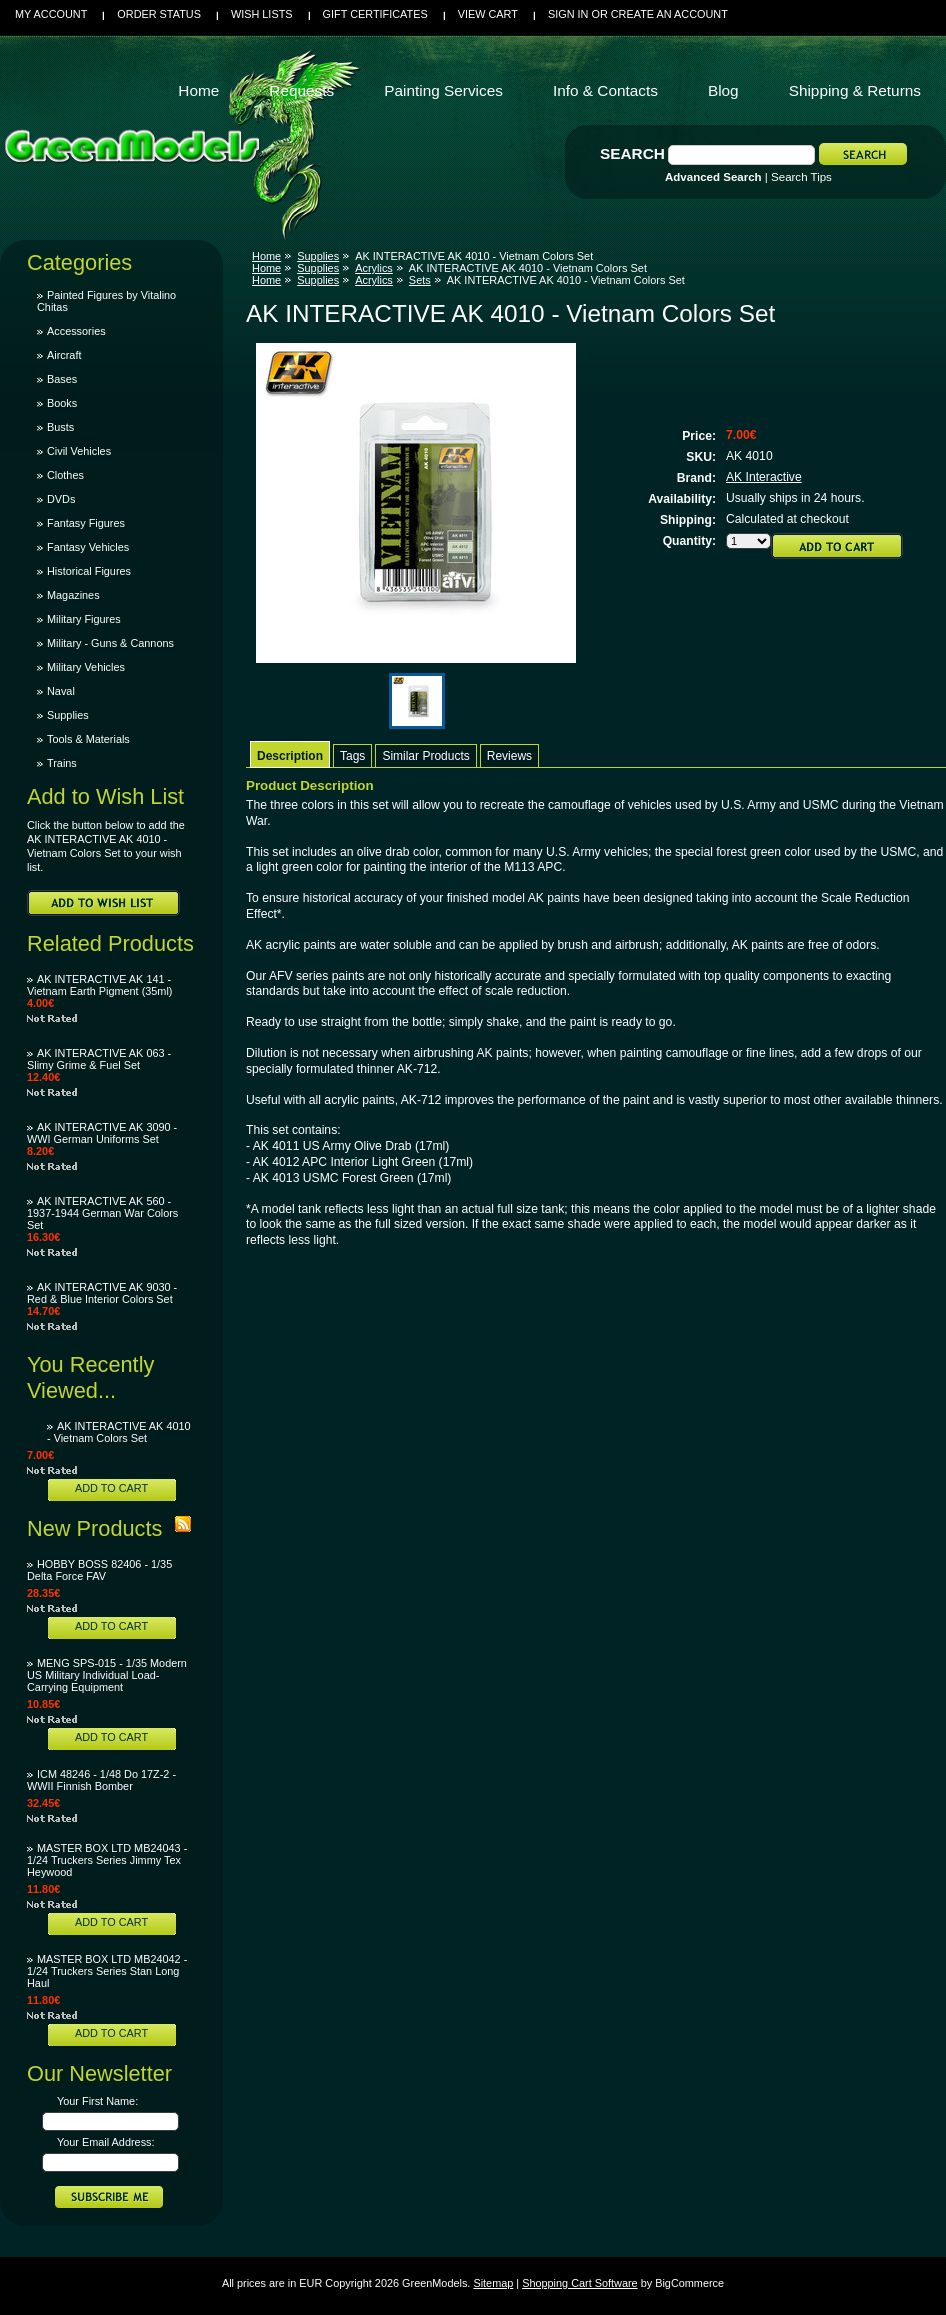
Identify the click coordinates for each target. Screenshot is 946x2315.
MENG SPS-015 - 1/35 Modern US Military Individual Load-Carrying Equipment (107, 1675)
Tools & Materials (88, 739)
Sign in (568, 14)
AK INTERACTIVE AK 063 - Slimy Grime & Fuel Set (99, 1059)
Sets (420, 280)
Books (62, 403)
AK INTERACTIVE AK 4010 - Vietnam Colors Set (119, 1432)
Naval (61, 691)
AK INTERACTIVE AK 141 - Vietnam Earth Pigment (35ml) (99, 985)
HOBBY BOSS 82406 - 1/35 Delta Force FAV (99, 1570)
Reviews (509, 756)
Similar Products (425, 756)
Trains (62, 763)
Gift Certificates (375, 14)
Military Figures (84, 619)
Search (632, 153)
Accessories (76, 331)
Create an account (669, 14)
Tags (352, 756)
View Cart (488, 14)
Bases (62, 379)
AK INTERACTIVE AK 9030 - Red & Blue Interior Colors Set (102, 1293)
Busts (60, 427)
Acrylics (374, 268)
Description (290, 756)
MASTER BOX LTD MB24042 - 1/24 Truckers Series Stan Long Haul (107, 1971)
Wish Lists (262, 14)
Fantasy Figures (86, 523)
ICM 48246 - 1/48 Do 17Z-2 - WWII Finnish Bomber (101, 1780)
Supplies (68, 715)
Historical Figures (89, 571)
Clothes (65, 475)
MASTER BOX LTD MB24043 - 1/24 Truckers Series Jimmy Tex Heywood (107, 1860)
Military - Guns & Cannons (110, 643)
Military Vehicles (86, 667)
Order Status (159, 14)
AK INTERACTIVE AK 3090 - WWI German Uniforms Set (102, 1133)
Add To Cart (111, 1488)
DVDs (61, 499)
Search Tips (801, 177)
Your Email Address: (106, 2142)
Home (266, 256)
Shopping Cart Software (579, 2283)
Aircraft (64, 355)
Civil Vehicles (79, 451)
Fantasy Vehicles (88, 547)
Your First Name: (97, 2101)
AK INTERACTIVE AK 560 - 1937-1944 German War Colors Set (102, 1213)
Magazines (73, 595)
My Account (51, 14)
